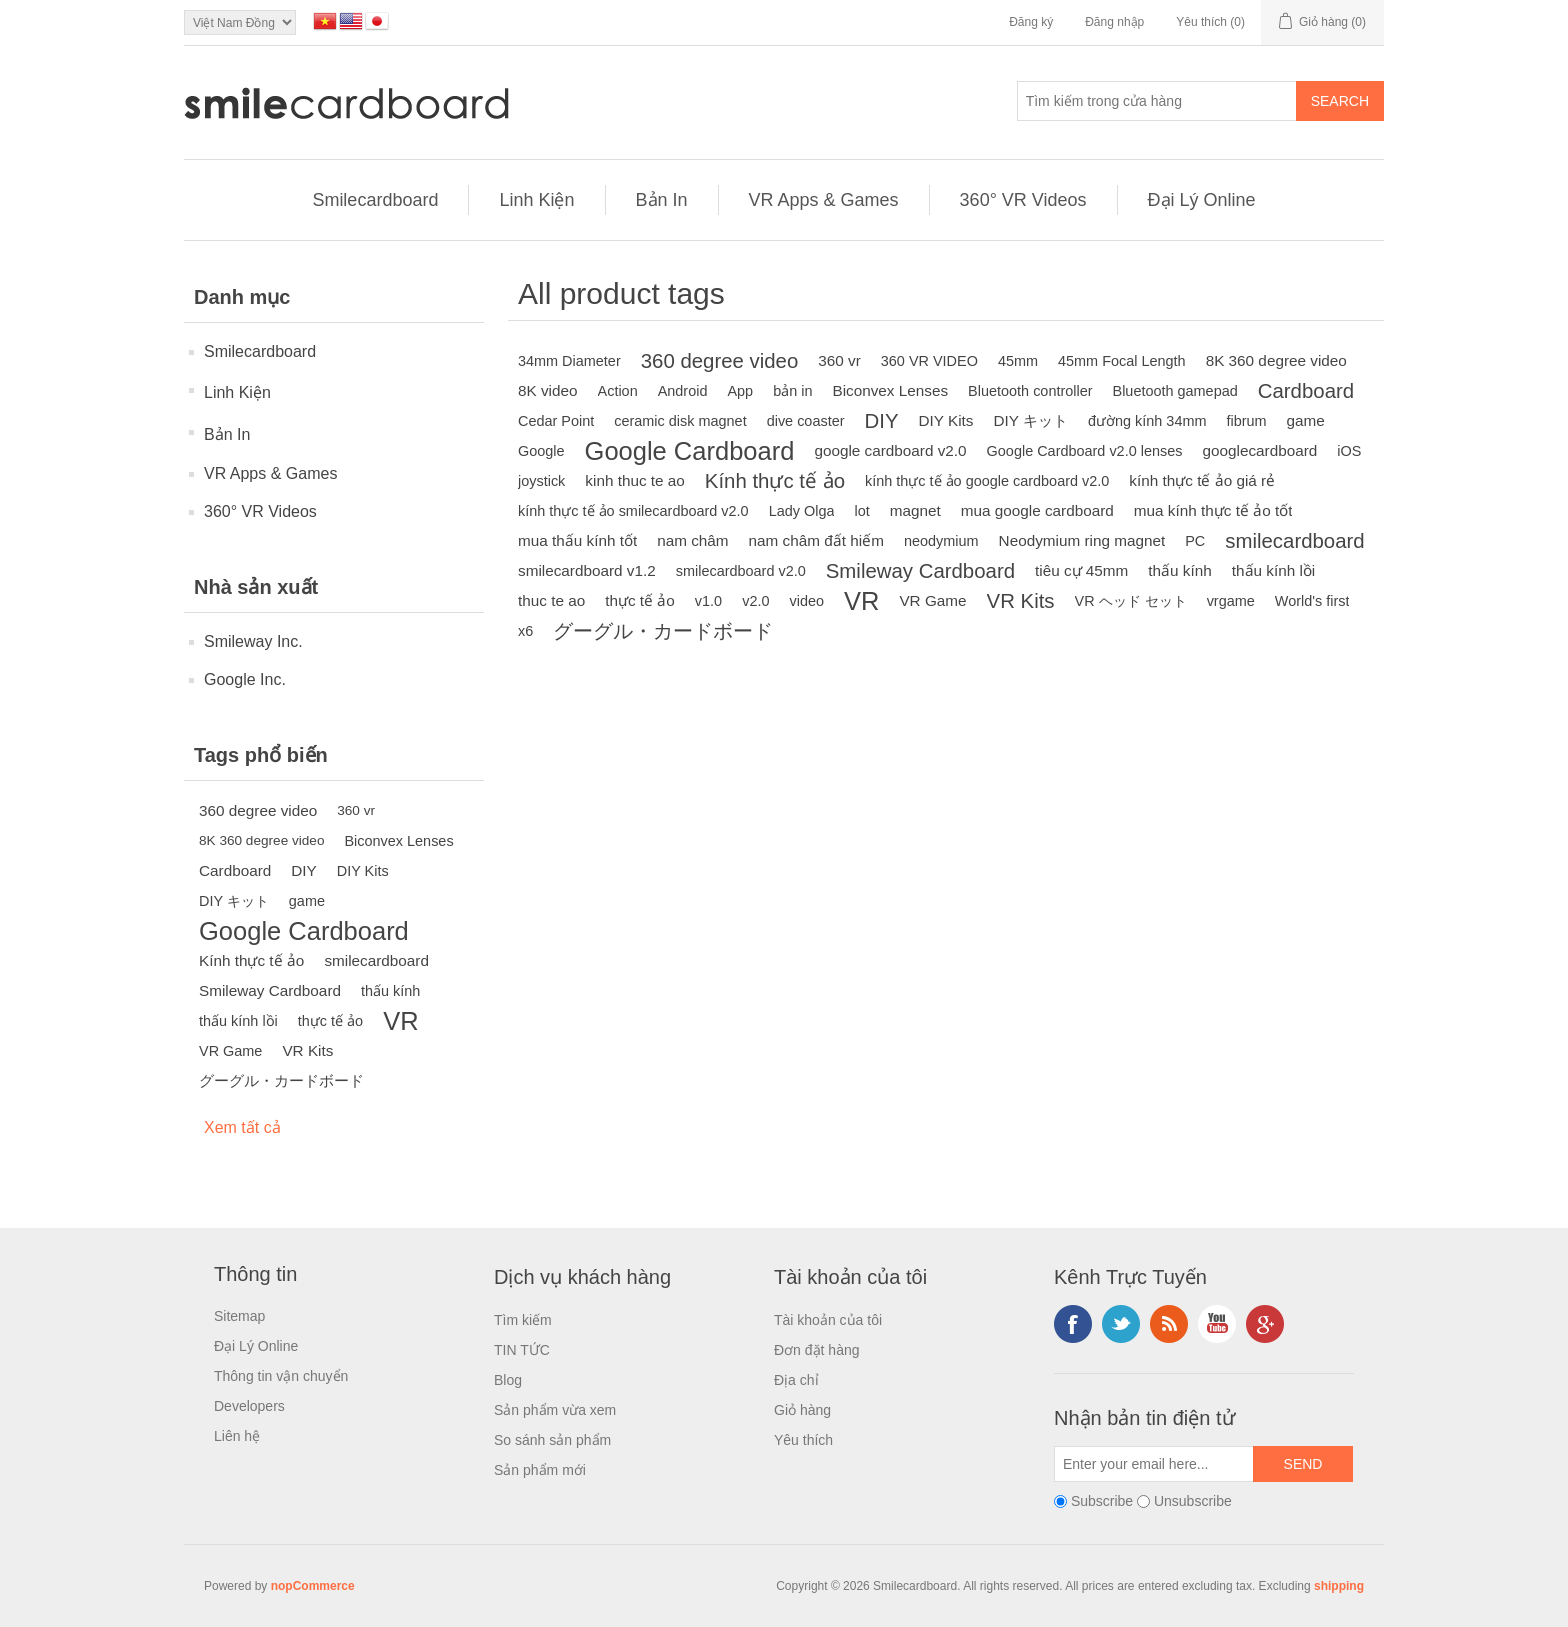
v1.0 (708, 601)
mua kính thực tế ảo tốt (1213, 510)
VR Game (230, 1051)
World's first (1312, 601)
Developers (249, 1406)
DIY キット (234, 901)
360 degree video (258, 810)
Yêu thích (803, 1440)
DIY (304, 870)
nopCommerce (313, 1586)
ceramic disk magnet (680, 421)
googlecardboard (1259, 450)
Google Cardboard (304, 931)
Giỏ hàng (802, 1410)
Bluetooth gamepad (1175, 391)
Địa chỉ (796, 1380)
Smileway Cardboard (270, 990)
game (307, 901)
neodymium (941, 541)
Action (618, 391)
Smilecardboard (375, 200)
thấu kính (390, 991)
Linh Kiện (536, 200)
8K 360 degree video (261, 840)
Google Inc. (245, 679)
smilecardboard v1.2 (587, 570)
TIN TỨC (522, 1350)
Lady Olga (802, 511)
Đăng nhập (1114, 22)
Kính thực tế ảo (251, 960)
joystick (541, 481)
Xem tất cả (242, 1127)
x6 (525, 631)
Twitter (1121, 1324)
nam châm (692, 540)
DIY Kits (363, 871)
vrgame (1231, 601)
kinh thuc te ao (635, 480)
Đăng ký (1031, 22)
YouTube (1217, 1324)
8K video (548, 390)
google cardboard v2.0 (890, 450)
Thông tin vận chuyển (281, 1376)
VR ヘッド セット (1131, 601)
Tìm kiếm (523, 1320)
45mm (1018, 361)
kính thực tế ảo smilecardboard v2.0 (633, 511)
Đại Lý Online (1202, 200)
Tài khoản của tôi (828, 1320)
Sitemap (239, 1316)
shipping (1339, 1586)
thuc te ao (551, 600)
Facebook (1073, 1324)
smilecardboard (376, 960)
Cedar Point (556, 421)
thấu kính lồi (238, 1021)
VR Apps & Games (824, 200)
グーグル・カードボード (281, 1080)
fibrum (1246, 421)
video (806, 601)
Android (683, 391)
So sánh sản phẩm (552, 1440)
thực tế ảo (330, 1021)
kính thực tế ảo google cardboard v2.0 (987, 481)
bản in (792, 391)
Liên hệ (237, 1436)
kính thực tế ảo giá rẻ (1202, 480)
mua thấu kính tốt (577, 540)
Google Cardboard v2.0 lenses (1085, 451)
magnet (915, 510)
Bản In (662, 200)
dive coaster (806, 421)
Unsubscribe (1193, 1501)
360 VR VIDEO (929, 361)
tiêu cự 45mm (1081, 570)
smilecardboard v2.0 (741, 571)
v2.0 (755, 601)
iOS (1349, 451)
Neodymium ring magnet (1082, 540)
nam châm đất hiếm (816, 540)
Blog (508, 1380)
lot (861, 511)
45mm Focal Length (1122, 361)
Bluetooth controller (1030, 391)
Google (541, 451)
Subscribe (1102, 1501)
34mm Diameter (569, 361)
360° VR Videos (1023, 200)
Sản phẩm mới (540, 1470)
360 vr (356, 810)
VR (400, 1021)
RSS (1169, 1324)
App (740, 391)
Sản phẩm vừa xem (555, 1410)
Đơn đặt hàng (817, 1350)
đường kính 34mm (1147, 421)
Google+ (1265, 1324)
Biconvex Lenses (398, 841)
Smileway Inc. (253, 641)
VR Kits (307, 1050)
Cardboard (235, 870)
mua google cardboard (1037, 510)
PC (1195, 541)
